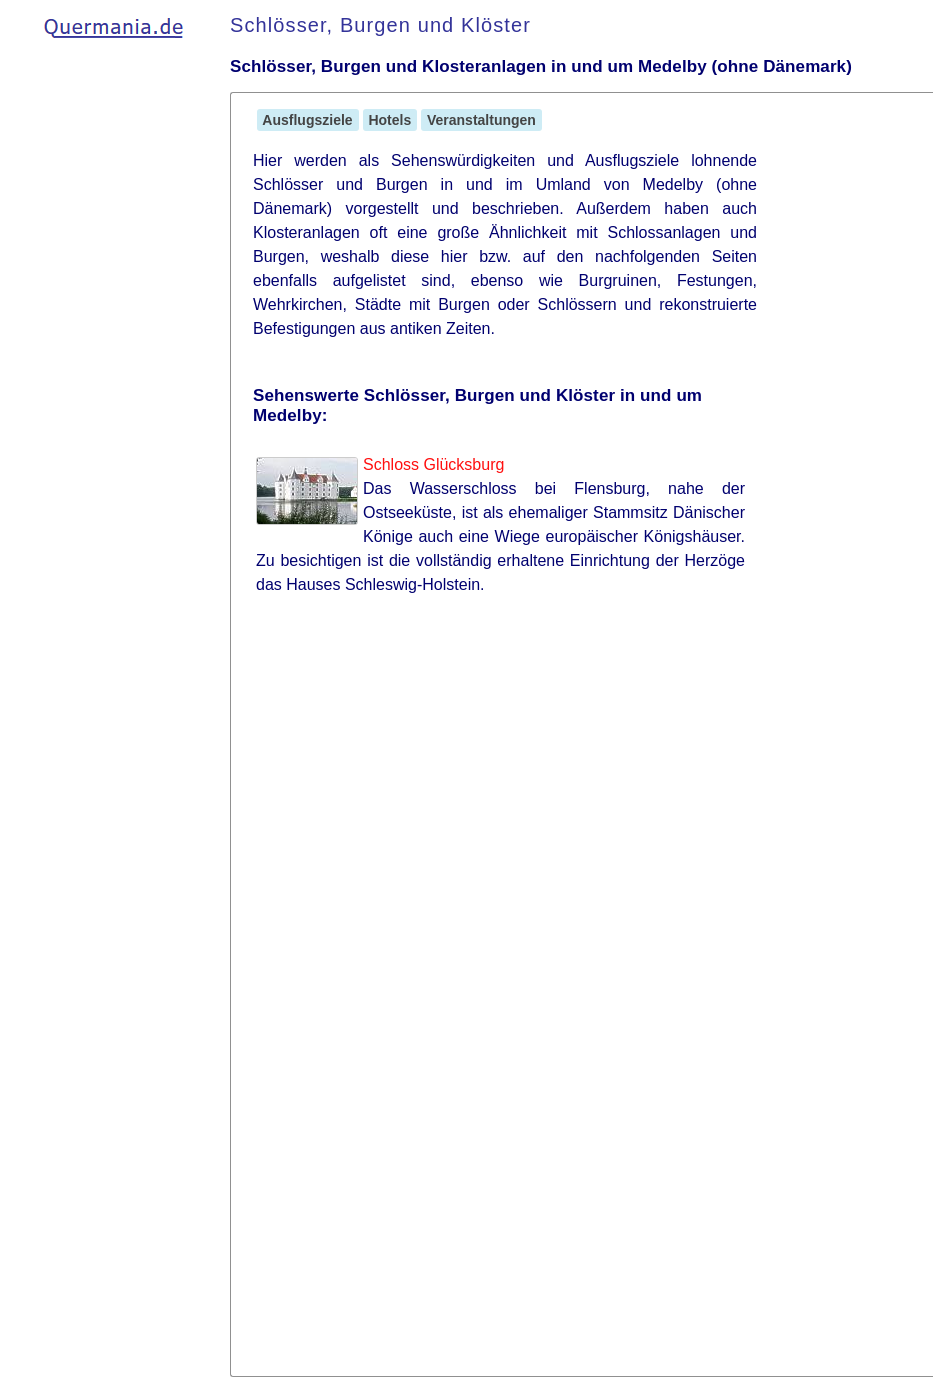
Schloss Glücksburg (433, 464)
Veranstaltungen (481, 120)
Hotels (390, 120)
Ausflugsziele (308, 120)
